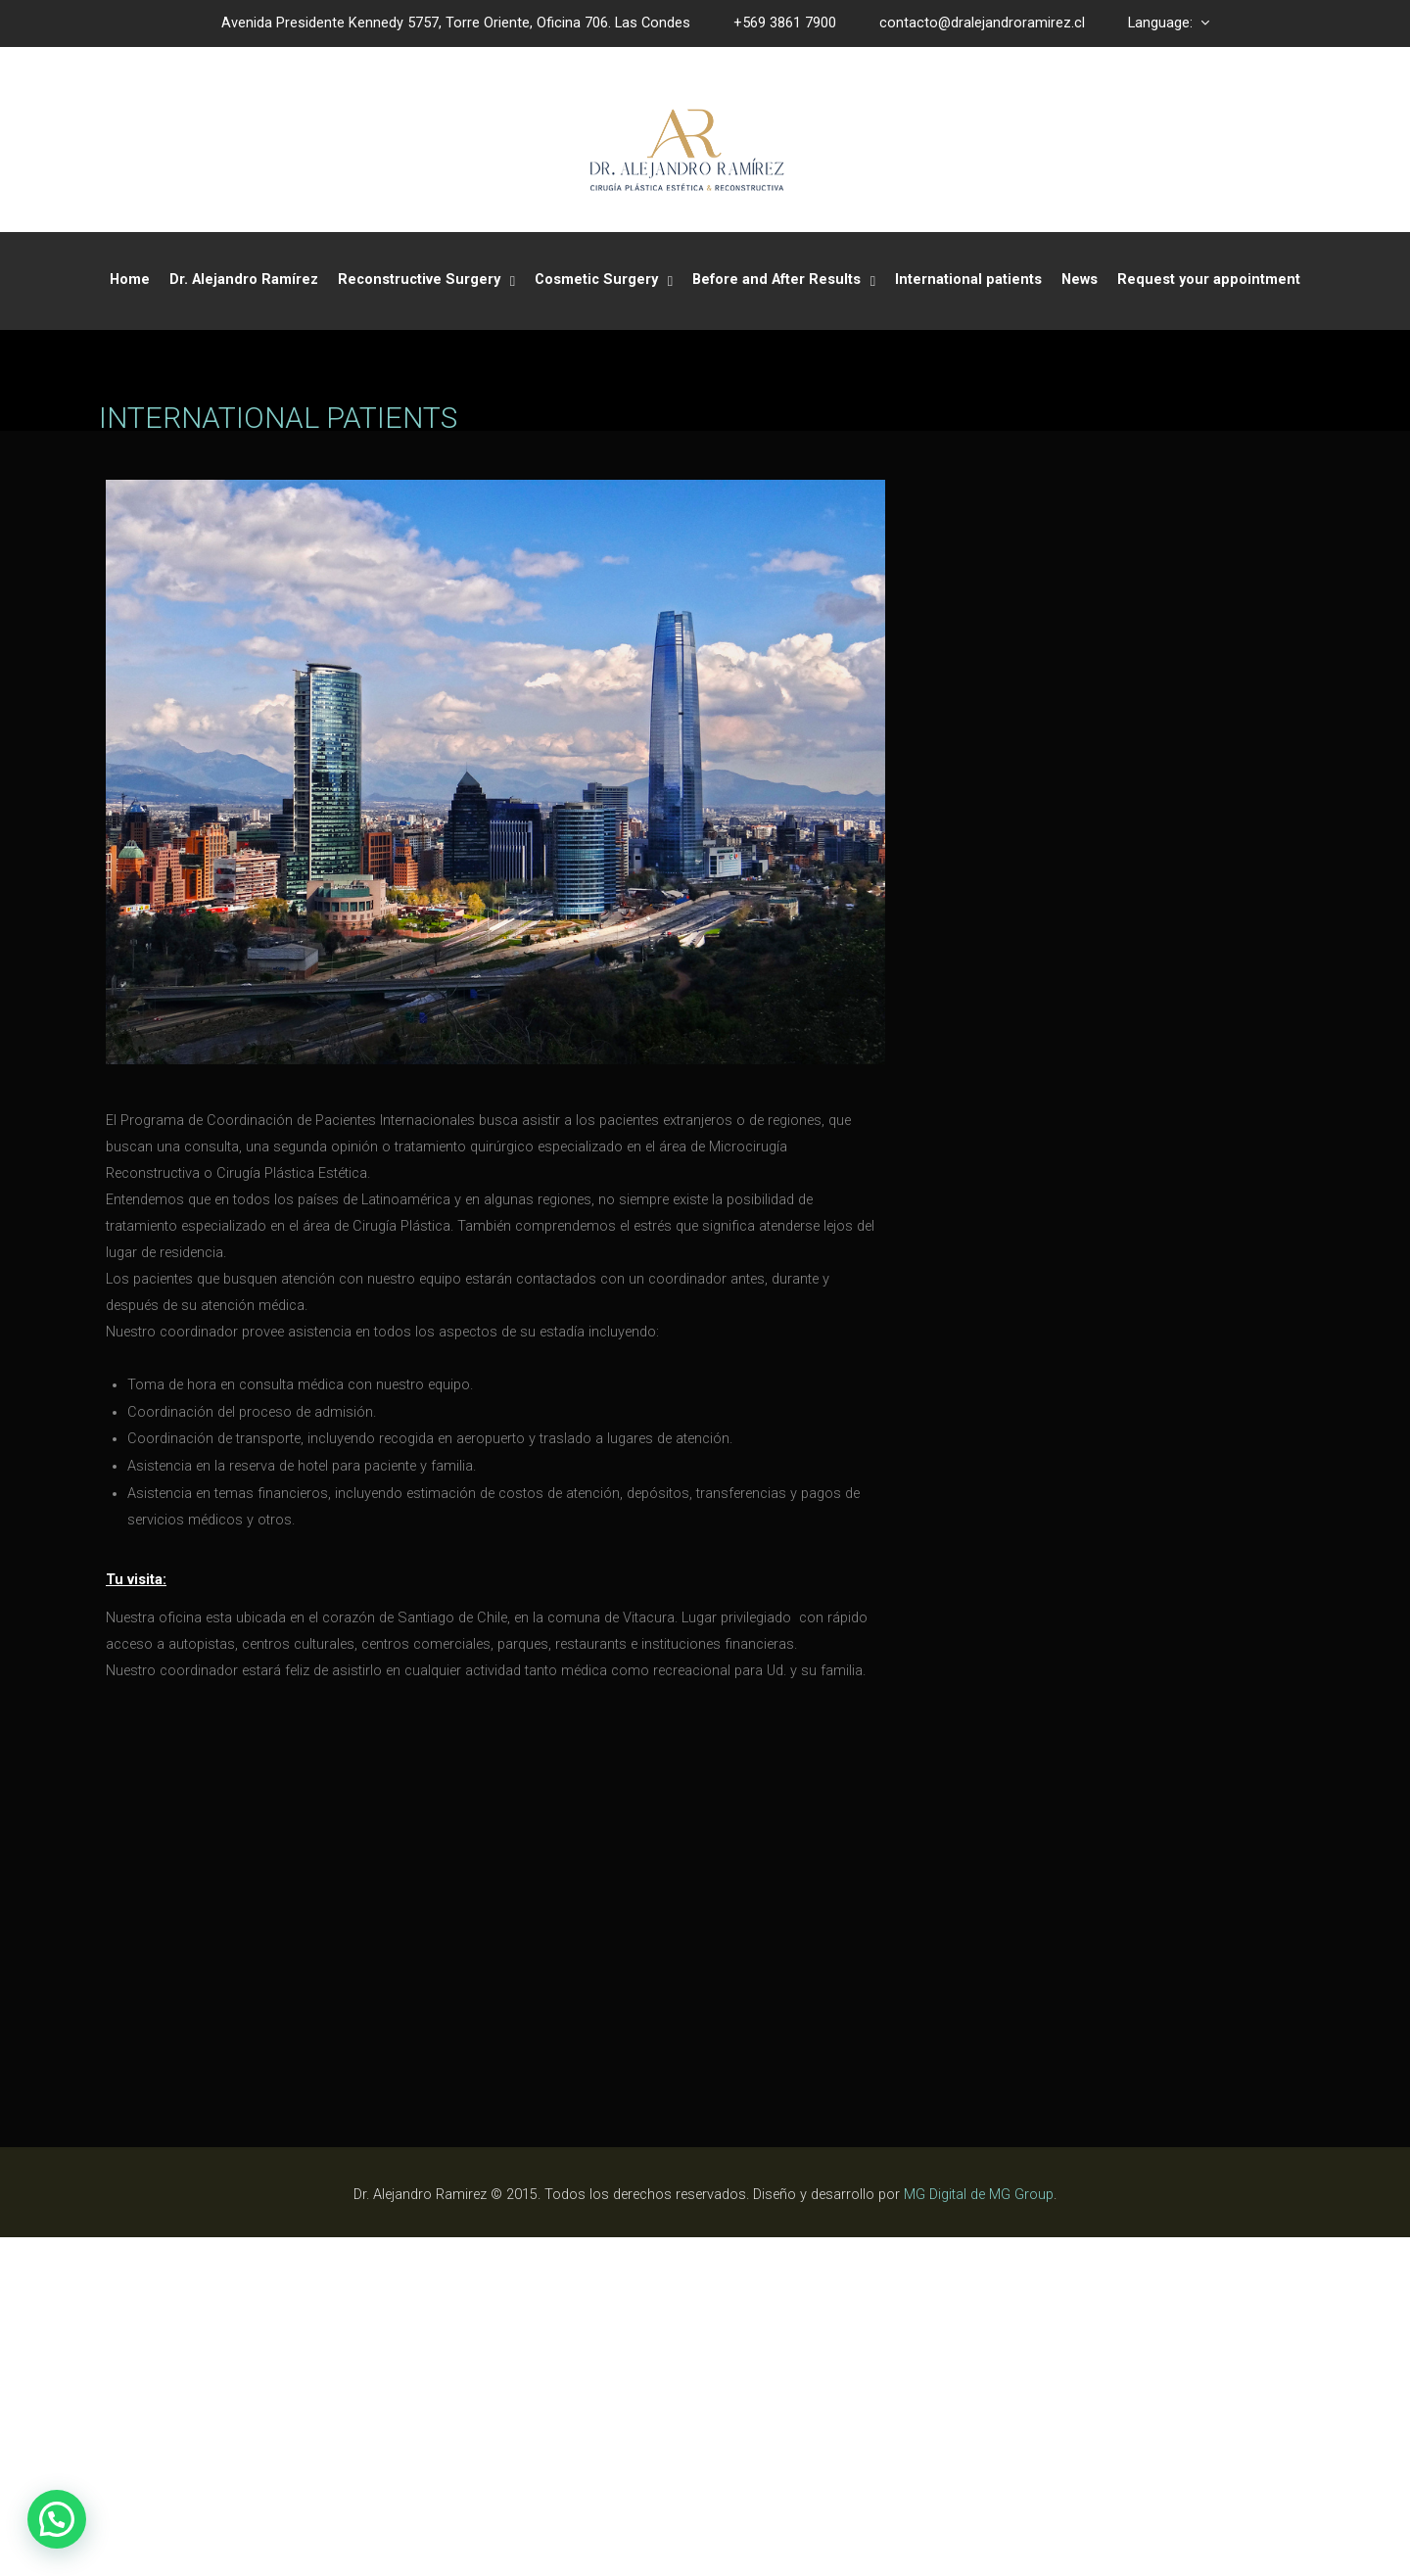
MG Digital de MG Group (979, 2534)
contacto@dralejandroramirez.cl (982, 23)
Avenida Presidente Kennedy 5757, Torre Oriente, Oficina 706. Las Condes (455, 23)
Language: (1168, 23)
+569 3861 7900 (784, 23)
